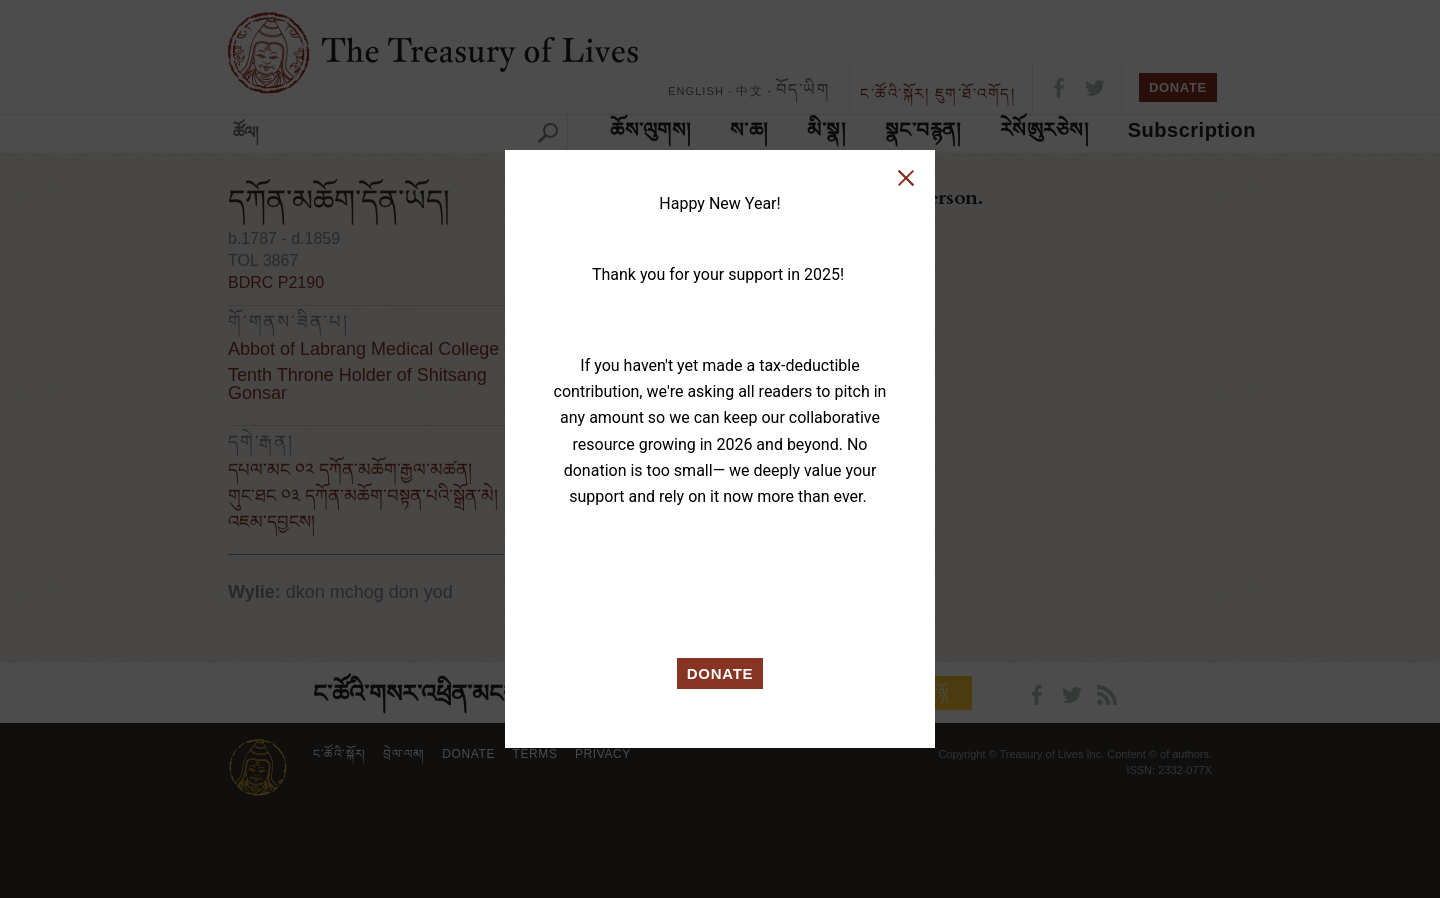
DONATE (720, 673)
